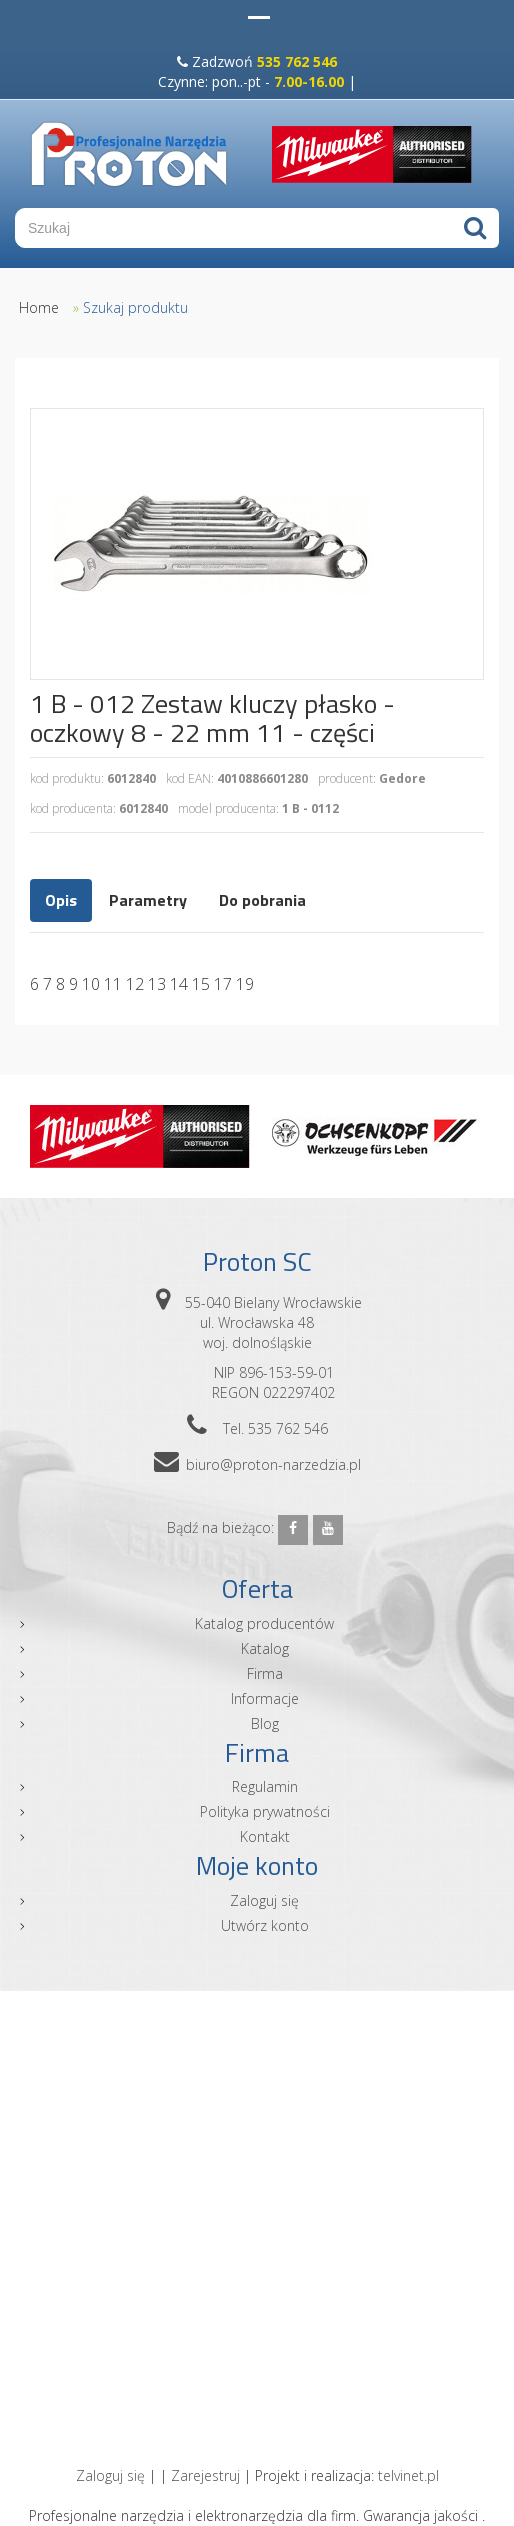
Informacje (265, 1698)
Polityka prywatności (265, 1811)
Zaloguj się (264, 1900)
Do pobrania (262, 900)
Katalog (265, 1648)
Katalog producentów (264, 1623)
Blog (265, 1723)
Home (39, 307)
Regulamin (265, 1786)
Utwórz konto (265, 1925)
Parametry (148, 900)
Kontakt (265, 1836)
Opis (61, 900)
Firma (265, 1673)
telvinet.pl (408, 2475)
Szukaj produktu (135, 307)
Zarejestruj (205, 2475)
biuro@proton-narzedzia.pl (273, 1464)
